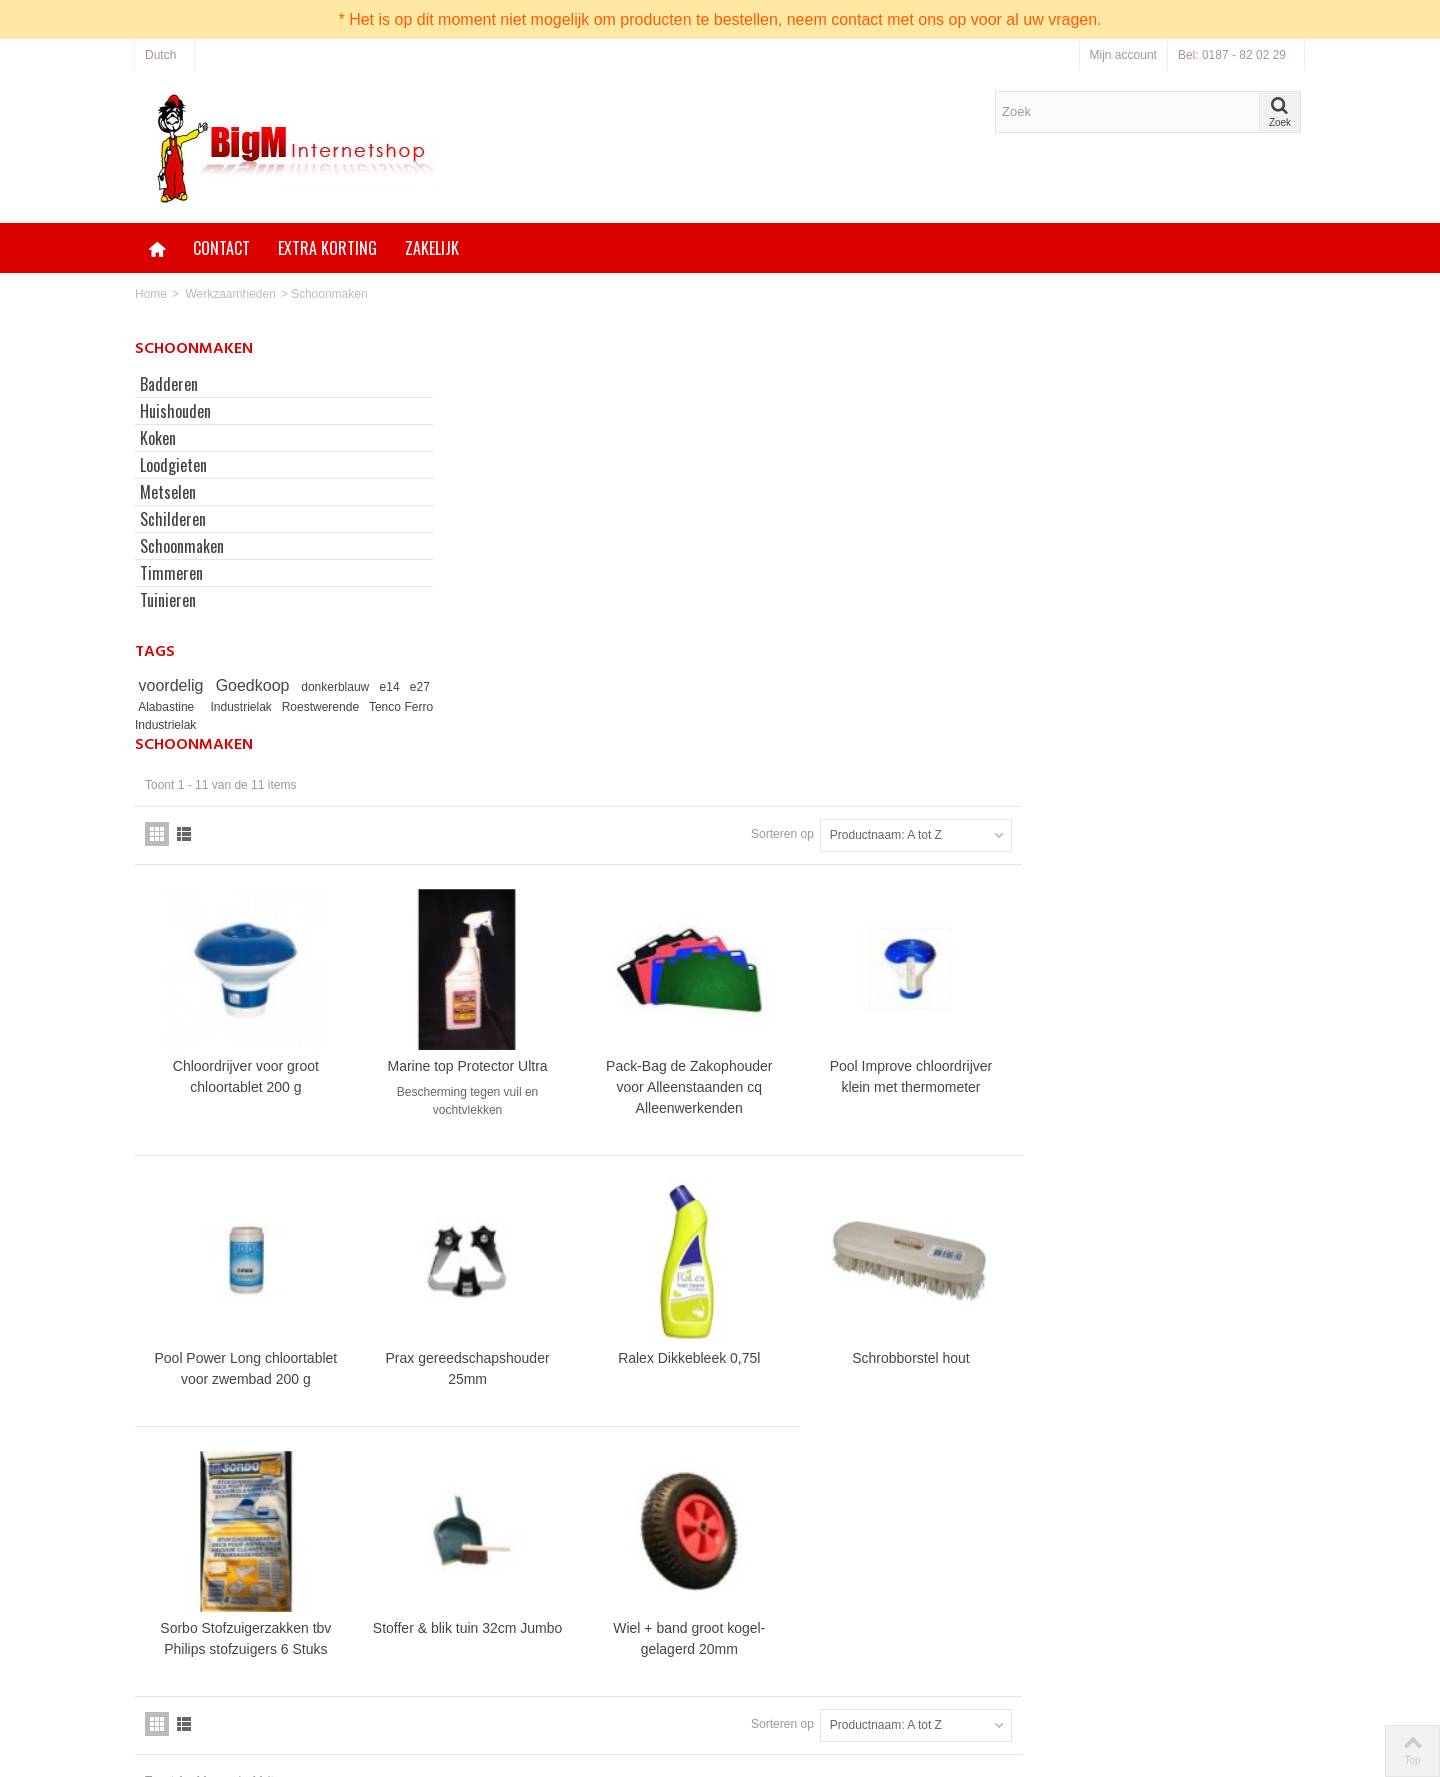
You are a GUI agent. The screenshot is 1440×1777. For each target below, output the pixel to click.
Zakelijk (432, 248)
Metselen (168, 492)
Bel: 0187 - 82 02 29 (1232, 55)
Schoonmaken (182, 546)
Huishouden (175, 411)
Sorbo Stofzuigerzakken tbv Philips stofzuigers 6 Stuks (543, 1226)
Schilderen (173, 519)
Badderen (169, 384)
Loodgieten (173, 465)
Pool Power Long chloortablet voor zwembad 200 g (543, 959)
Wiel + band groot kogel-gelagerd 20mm (979, 1226)
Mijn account (1123, 55)
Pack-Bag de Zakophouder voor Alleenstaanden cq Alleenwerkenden (979, 682)
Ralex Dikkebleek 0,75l (979, 949)
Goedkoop (256, 685)
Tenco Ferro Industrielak (202, 725)
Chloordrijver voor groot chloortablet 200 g (544, 671)
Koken (158, 438)
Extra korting (327, 248)
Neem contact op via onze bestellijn (857, 1647)
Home (151, 294)
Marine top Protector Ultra (761, 661)
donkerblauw (339, 687)
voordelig (174, 685)
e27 (152, 707)
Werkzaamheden (230, 294)
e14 (392, 687)
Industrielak (283, 707)
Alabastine (204, 707)
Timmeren (171, 573)
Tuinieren (168, 600)
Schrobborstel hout (1196, 949)
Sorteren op (1065, 432)
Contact (221, 248)
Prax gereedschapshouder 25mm (761, 959)
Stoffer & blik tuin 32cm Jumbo (761, 1226)
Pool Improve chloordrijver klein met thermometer (1196, 671)
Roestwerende (362, 707)
